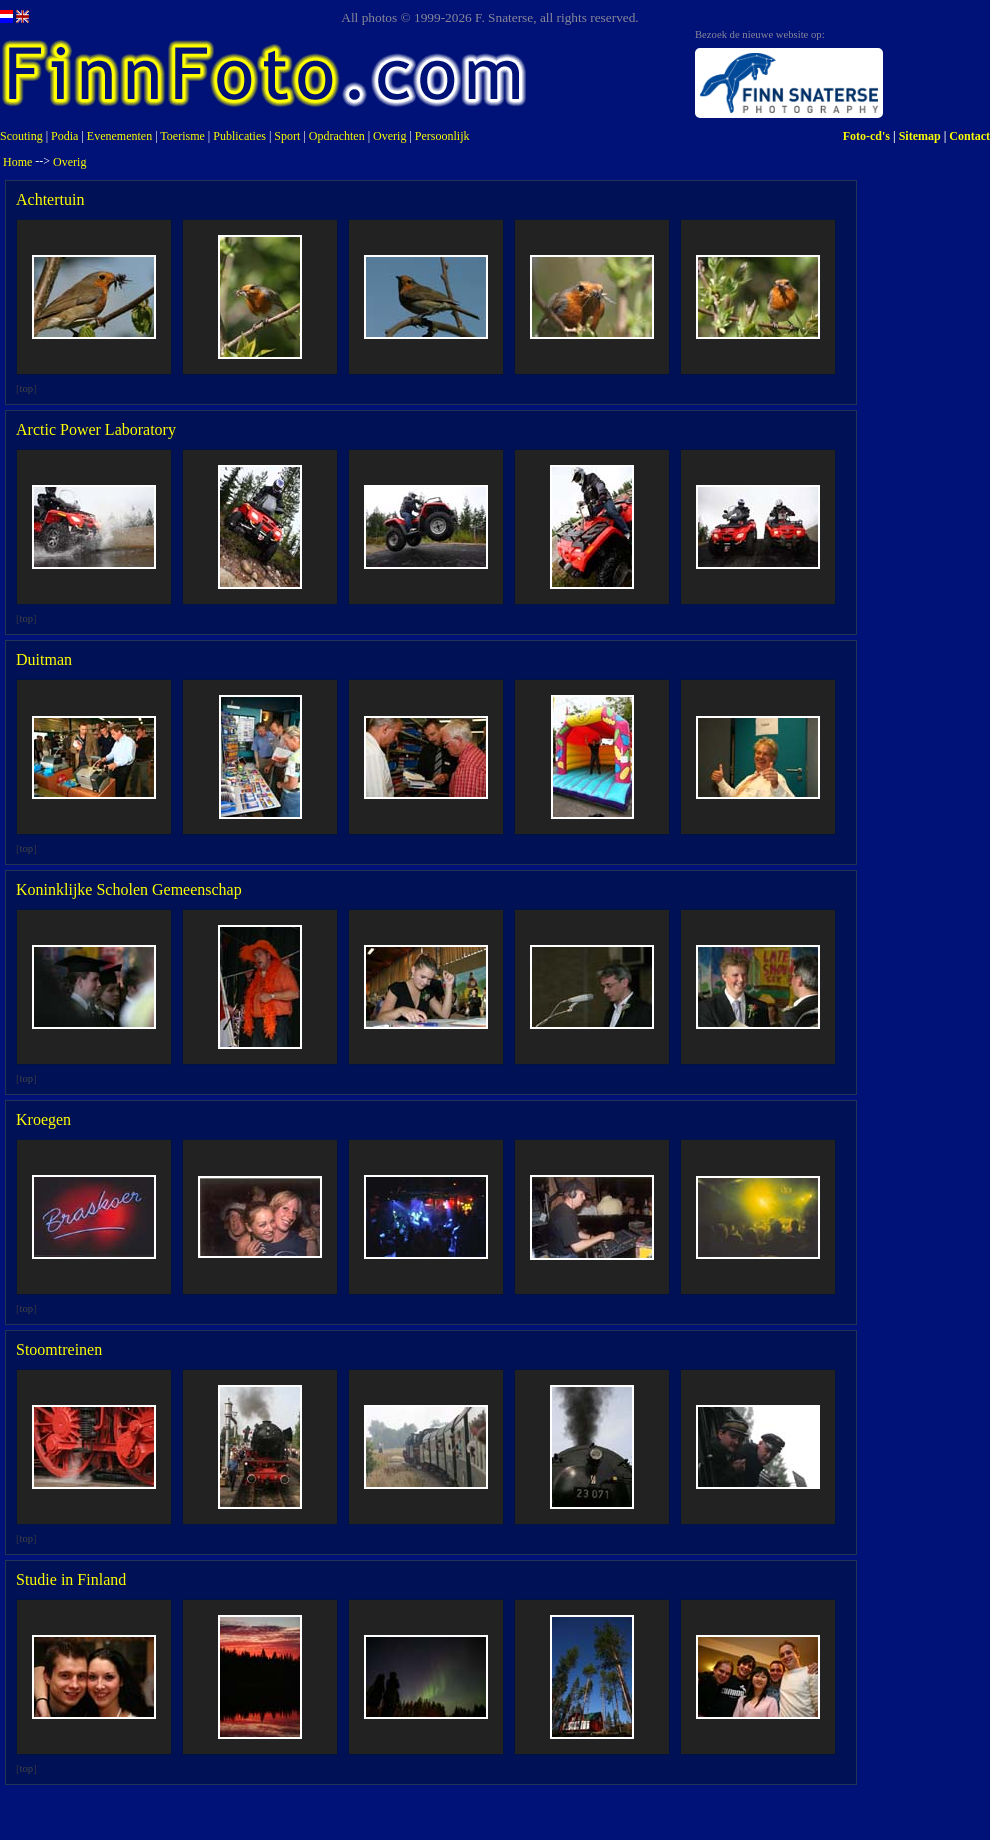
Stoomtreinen (59, 1349)
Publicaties (239, 136)
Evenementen (119, 136)
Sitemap (920, 136)
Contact (969, 136)
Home (17, 162)
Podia (64, 136)
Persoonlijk (442, 136)
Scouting (21, 136)
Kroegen (43, 1119)
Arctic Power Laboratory (96, 429)
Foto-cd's (866, 136)
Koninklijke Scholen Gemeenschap (129, 889)
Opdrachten (337, 136)
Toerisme (182, 136)
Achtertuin (50, 199)
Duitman (44, 659)
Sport (287, 136)
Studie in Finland (71, 1579)
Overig (389, 136)
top (27, 388)
